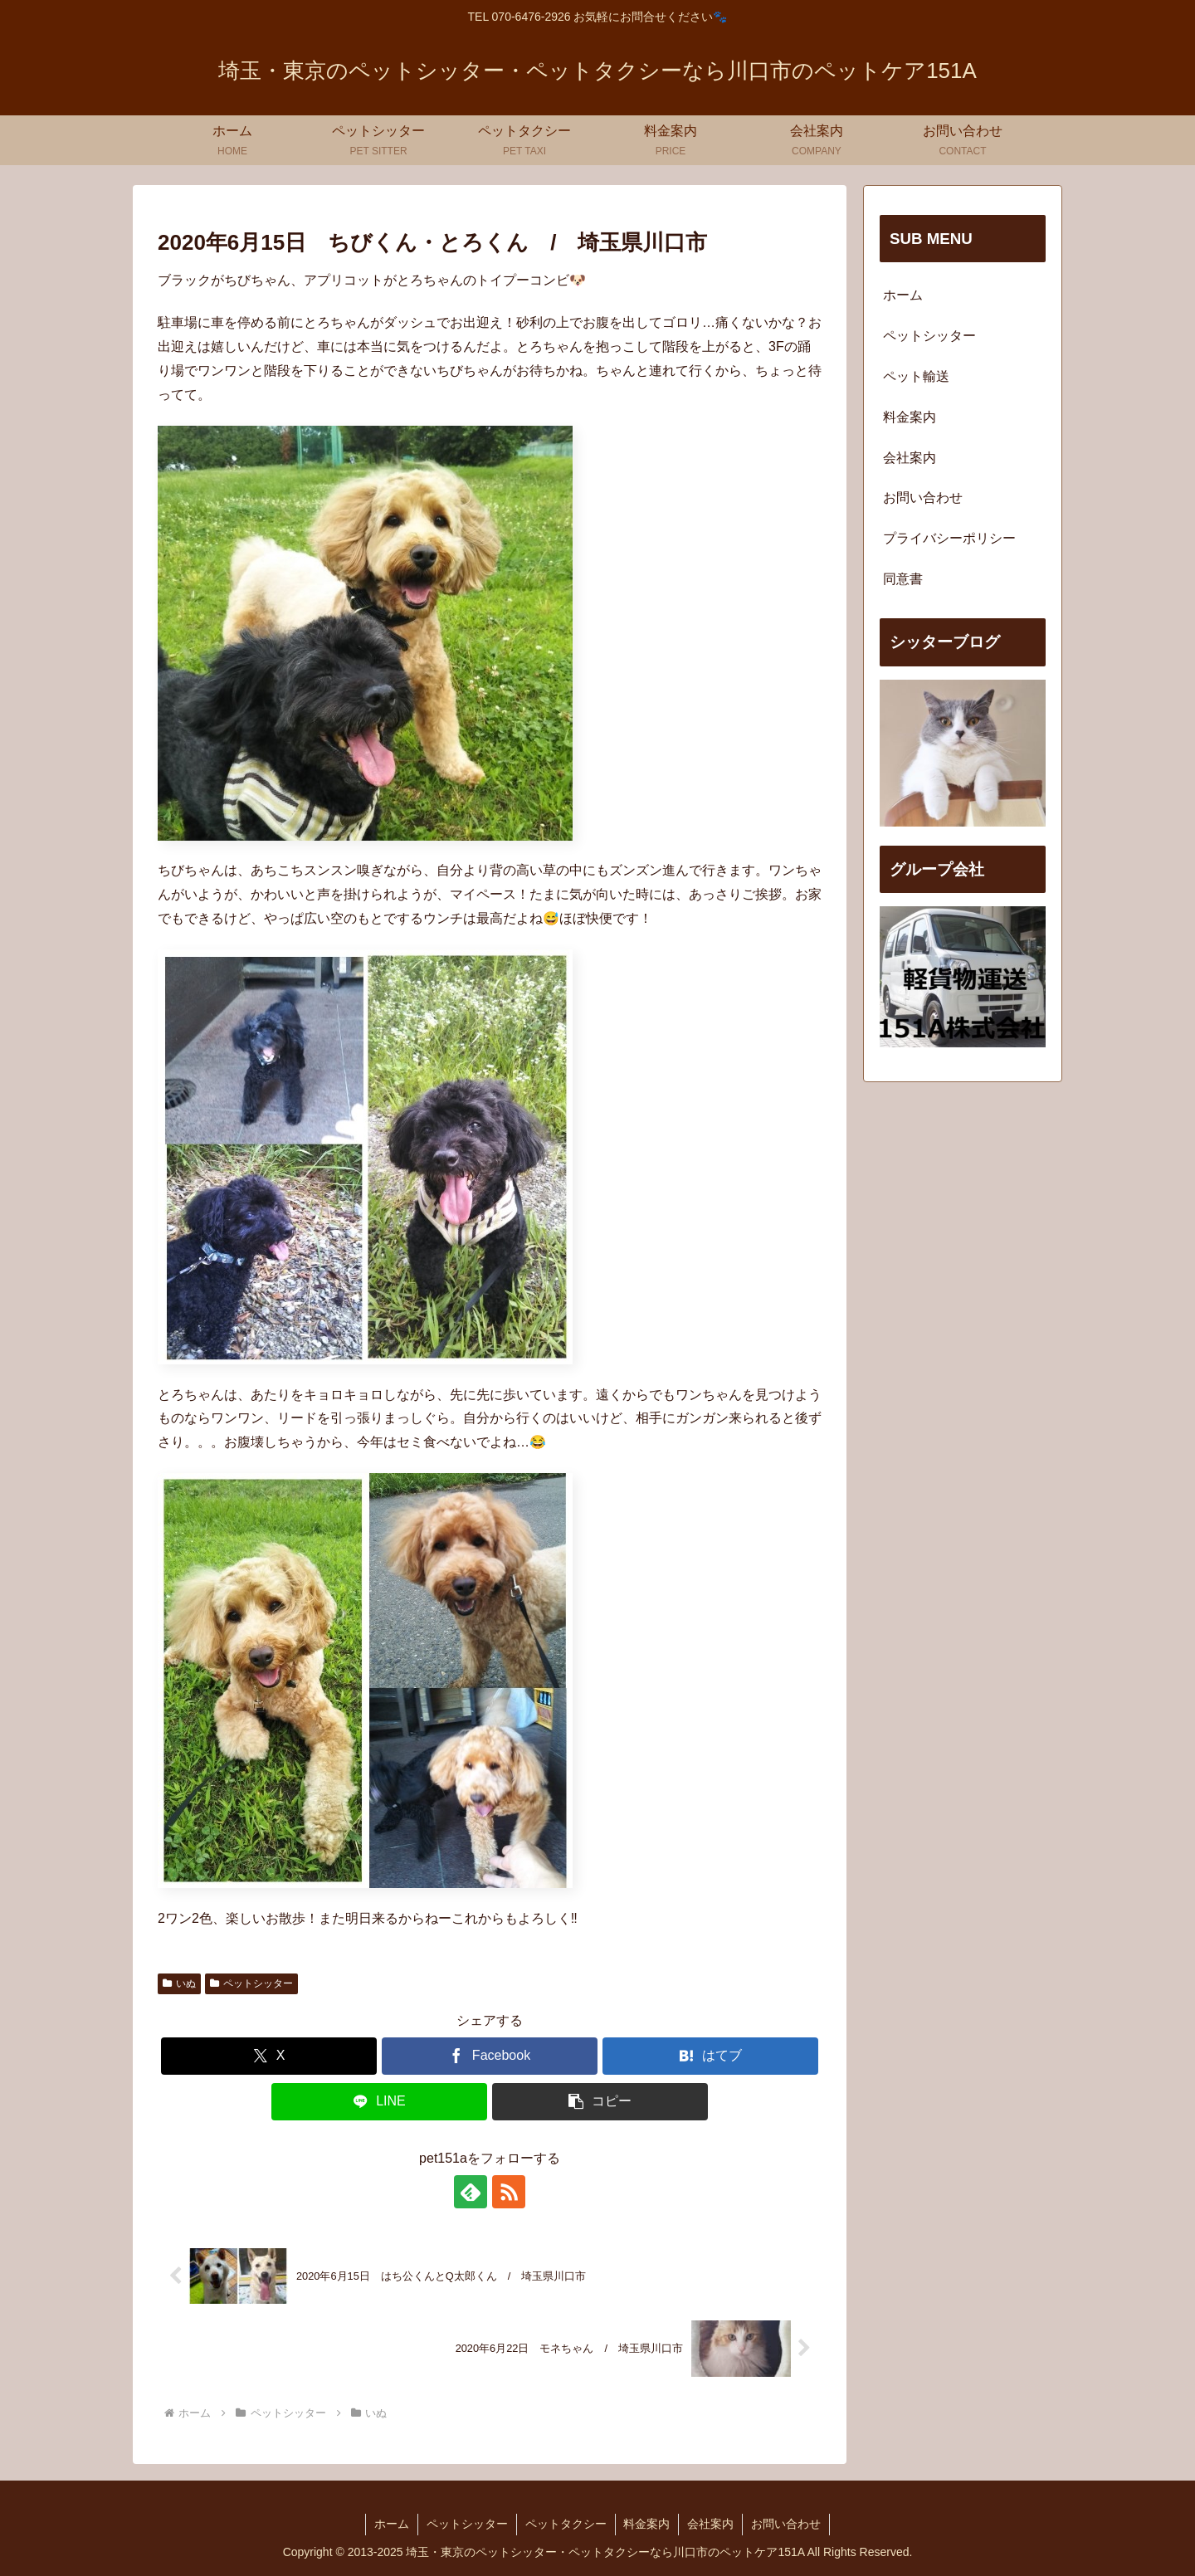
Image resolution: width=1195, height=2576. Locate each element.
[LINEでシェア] (379, 2101)
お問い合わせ (923, 497)
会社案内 (909, 458)
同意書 (903, 579)
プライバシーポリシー (949, 538)
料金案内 (909, 417)
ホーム (903, 295)
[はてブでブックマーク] (710, 2056)
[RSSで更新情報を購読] (508, 2191)
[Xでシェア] (269, 2056)
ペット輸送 (916, 376)
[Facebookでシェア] (490, 2056)
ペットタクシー (566, 2523)
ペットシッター (251, 1983)
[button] (600, 2101)
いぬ (179, 1983)
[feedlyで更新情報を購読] (470, 2191)
